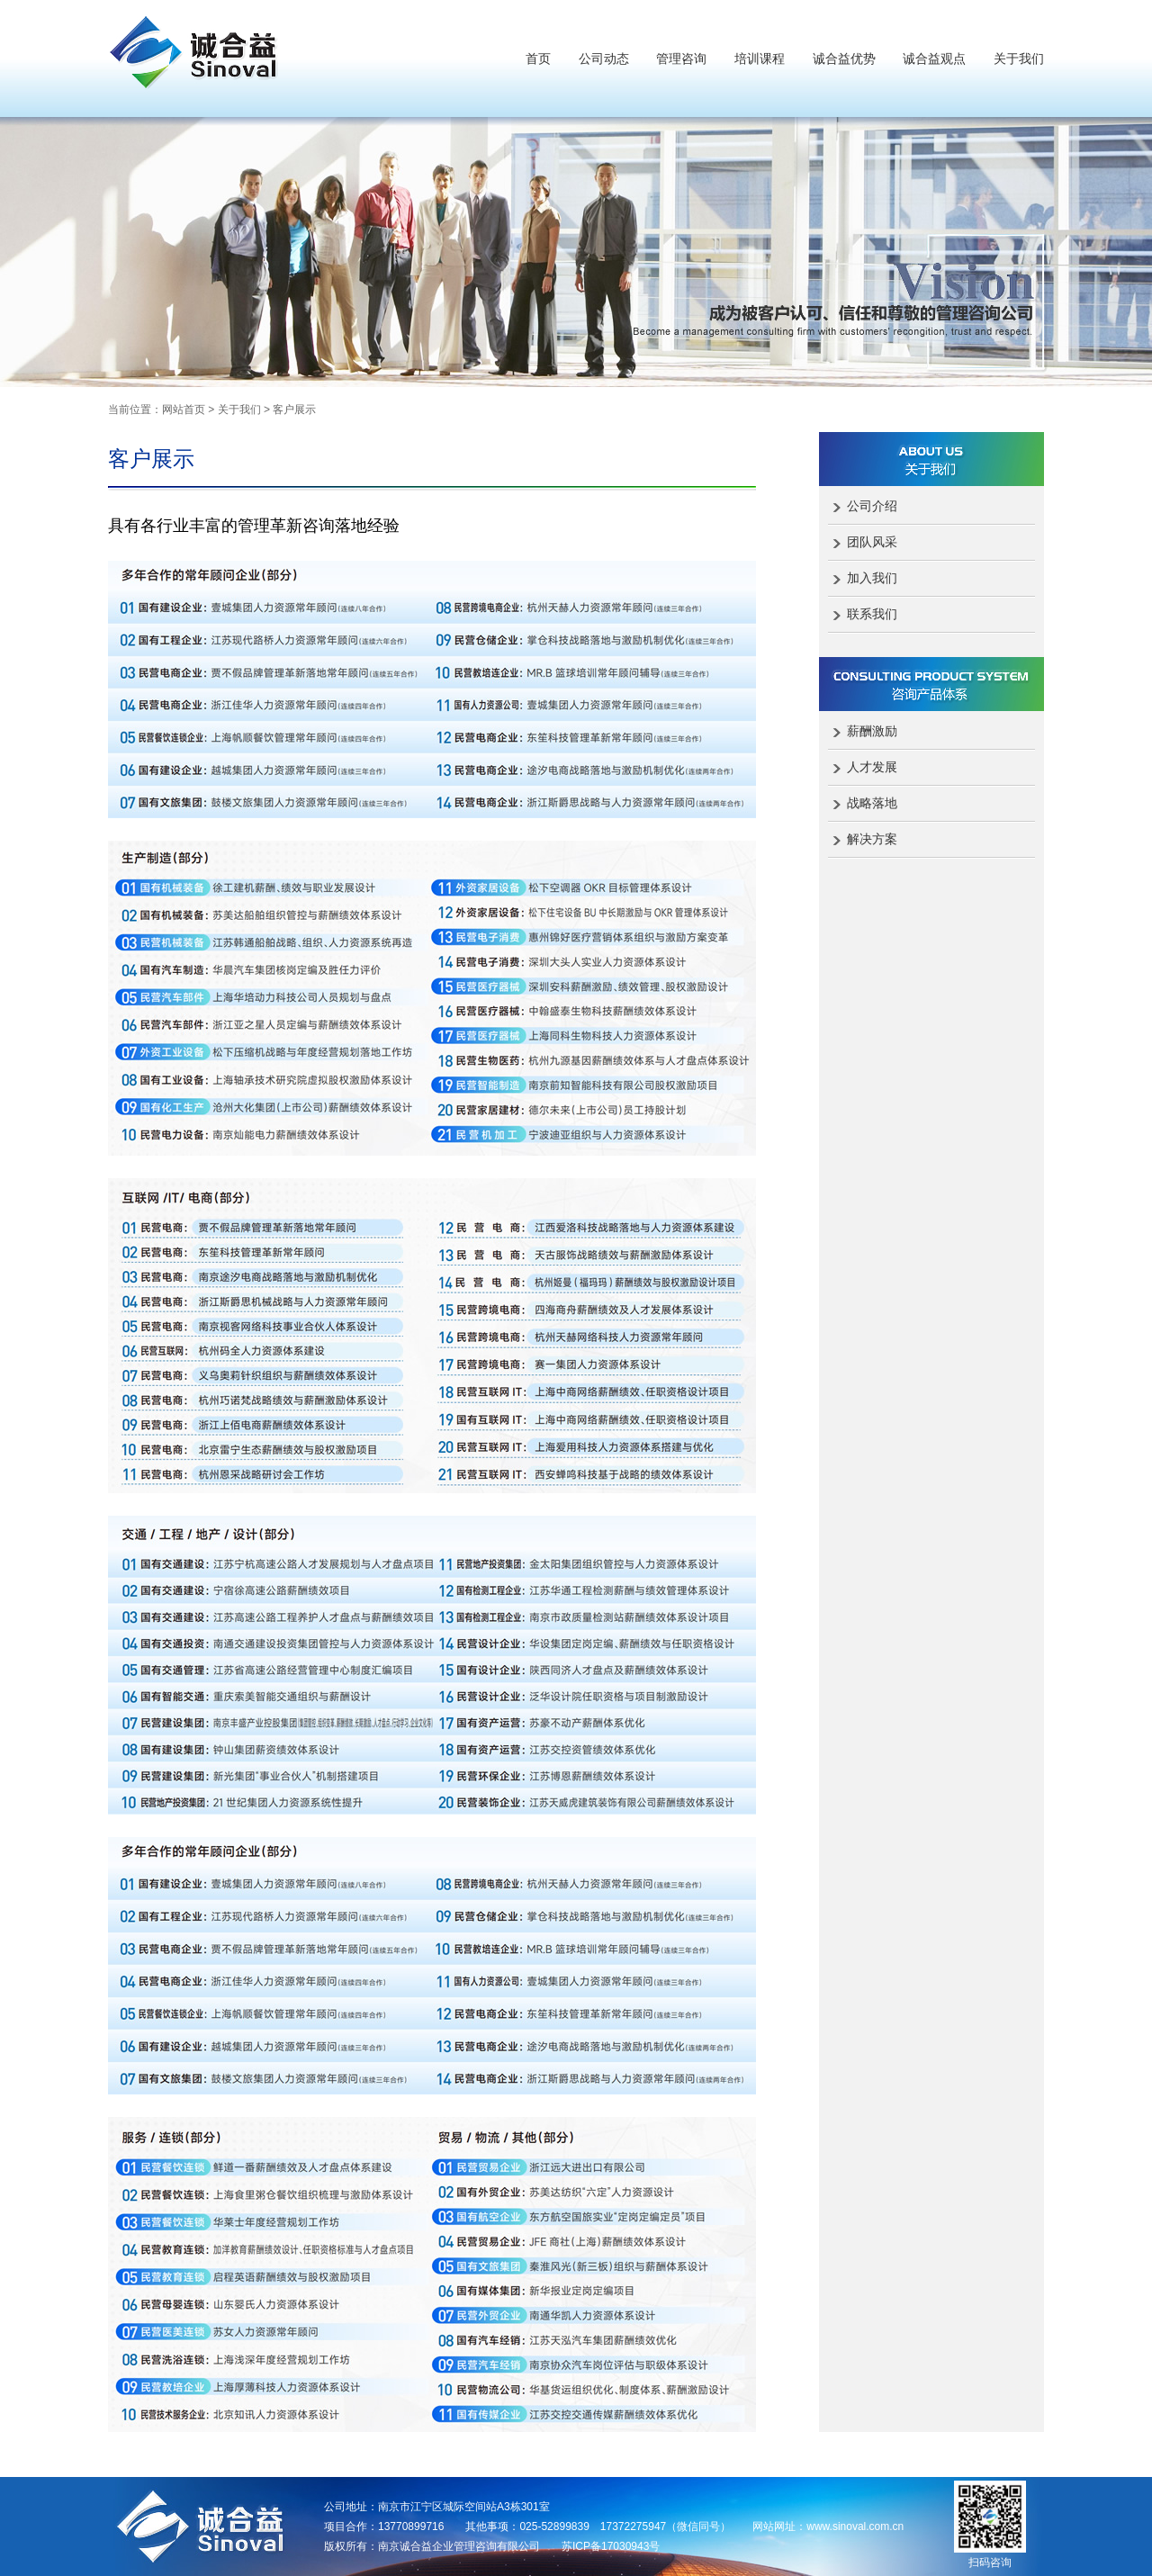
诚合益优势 (844, 58)
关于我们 (1019, 58)
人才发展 (872, 767)
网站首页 (183, 409)
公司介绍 (872, 506)
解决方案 (872, 839)
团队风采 (872, 542)
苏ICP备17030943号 (611, 2546)
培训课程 (759, 58)
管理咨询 (681, 58)
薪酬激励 (872, 731)
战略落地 (872, 803)
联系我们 (872, 614)
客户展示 (294, 409)
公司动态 (604, 58)
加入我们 (872, 578)
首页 (538, 58)
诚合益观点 (934, 58)
